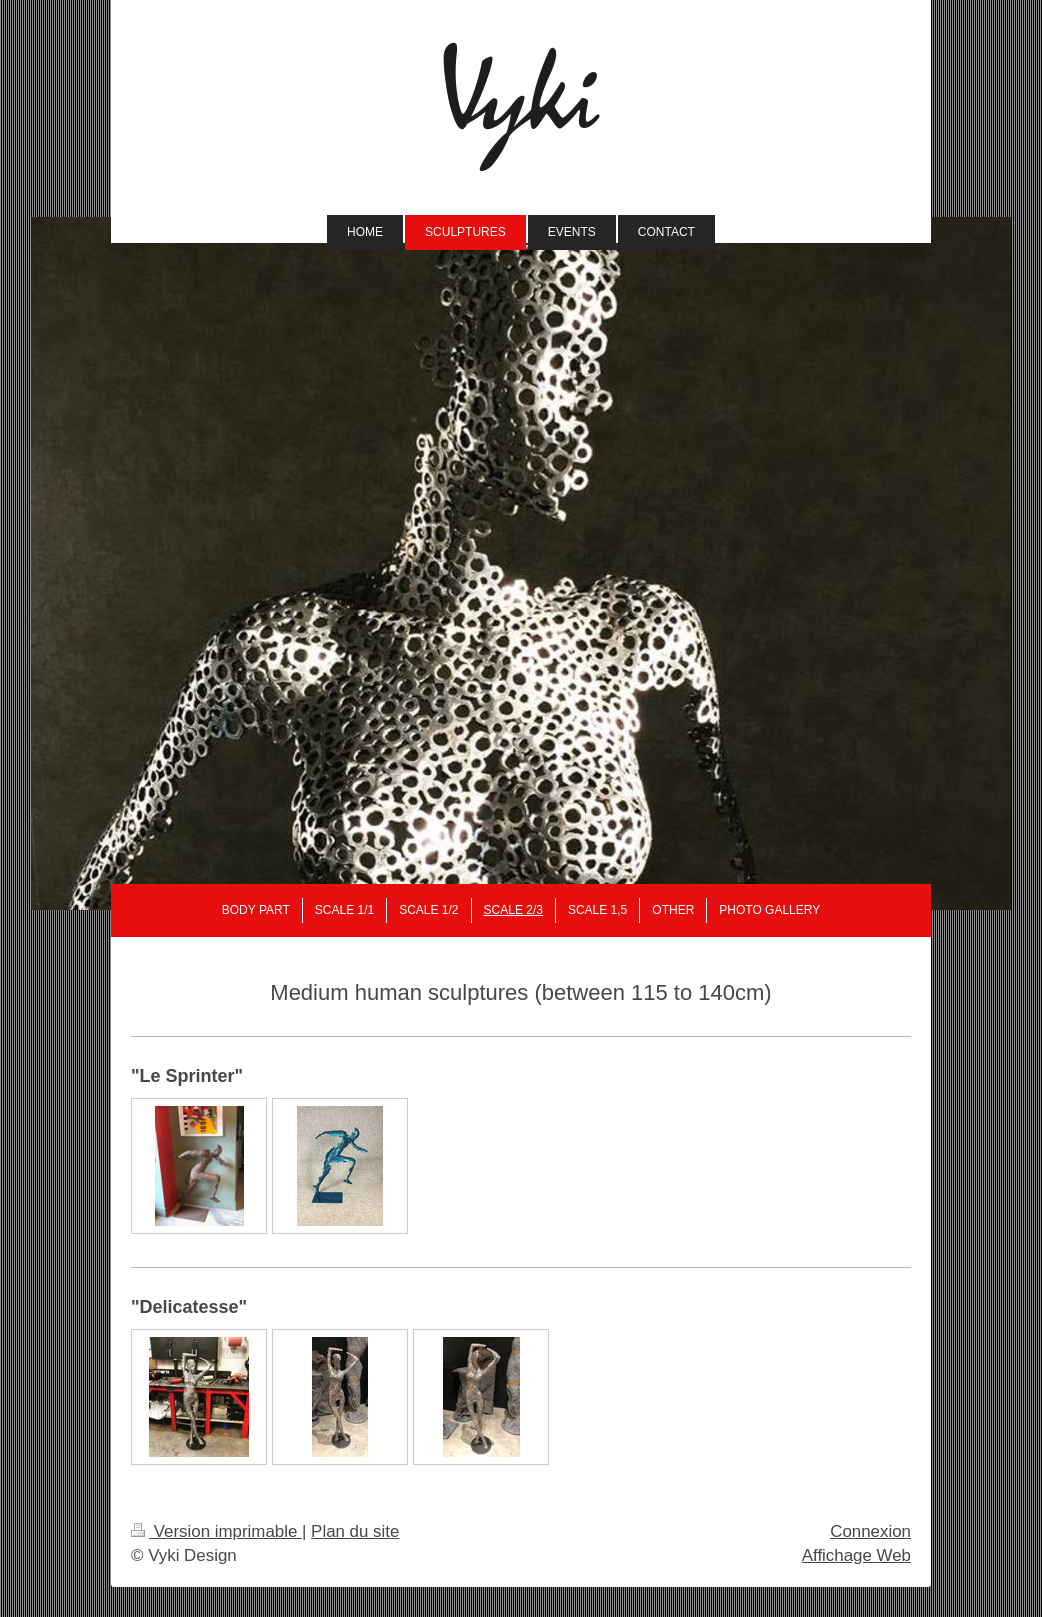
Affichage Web (856, 1555)
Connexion (870, 1531)
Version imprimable (216, 1531)
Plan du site (355, 1531)
